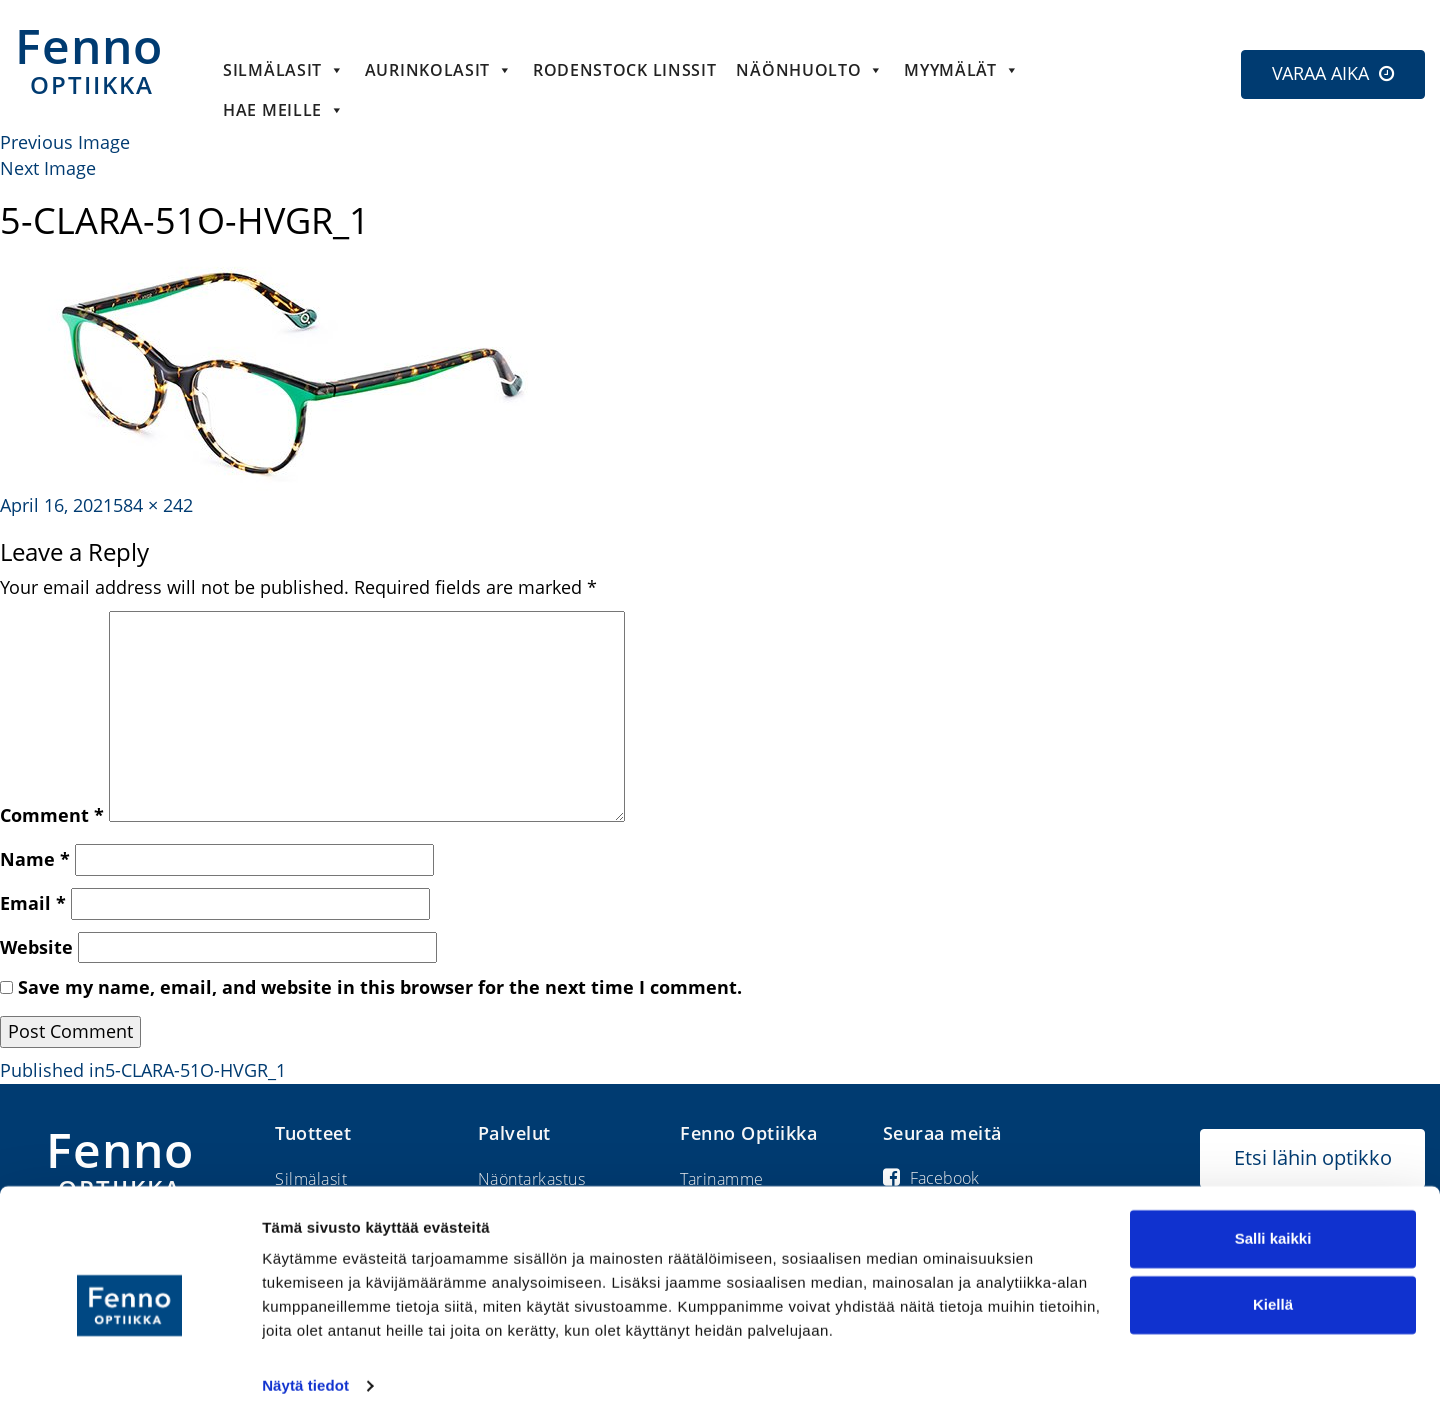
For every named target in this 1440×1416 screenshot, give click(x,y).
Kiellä (1273, 1294)
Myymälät (961, 70)
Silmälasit (284, 70)
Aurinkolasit (439, 70)
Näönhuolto (810, 70)
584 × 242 (153, 505)
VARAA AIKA (1320, 73)
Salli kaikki (1273, 1229)
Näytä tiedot (305, 1376)
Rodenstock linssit (625, 70)
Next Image (48, 168)
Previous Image (65, 142)
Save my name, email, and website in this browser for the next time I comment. (380, 987)
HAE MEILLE (284, 110)
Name (35, 859)
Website (36, 947)
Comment (52, 815)
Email (33, 903)
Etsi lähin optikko (1313, 1157)
